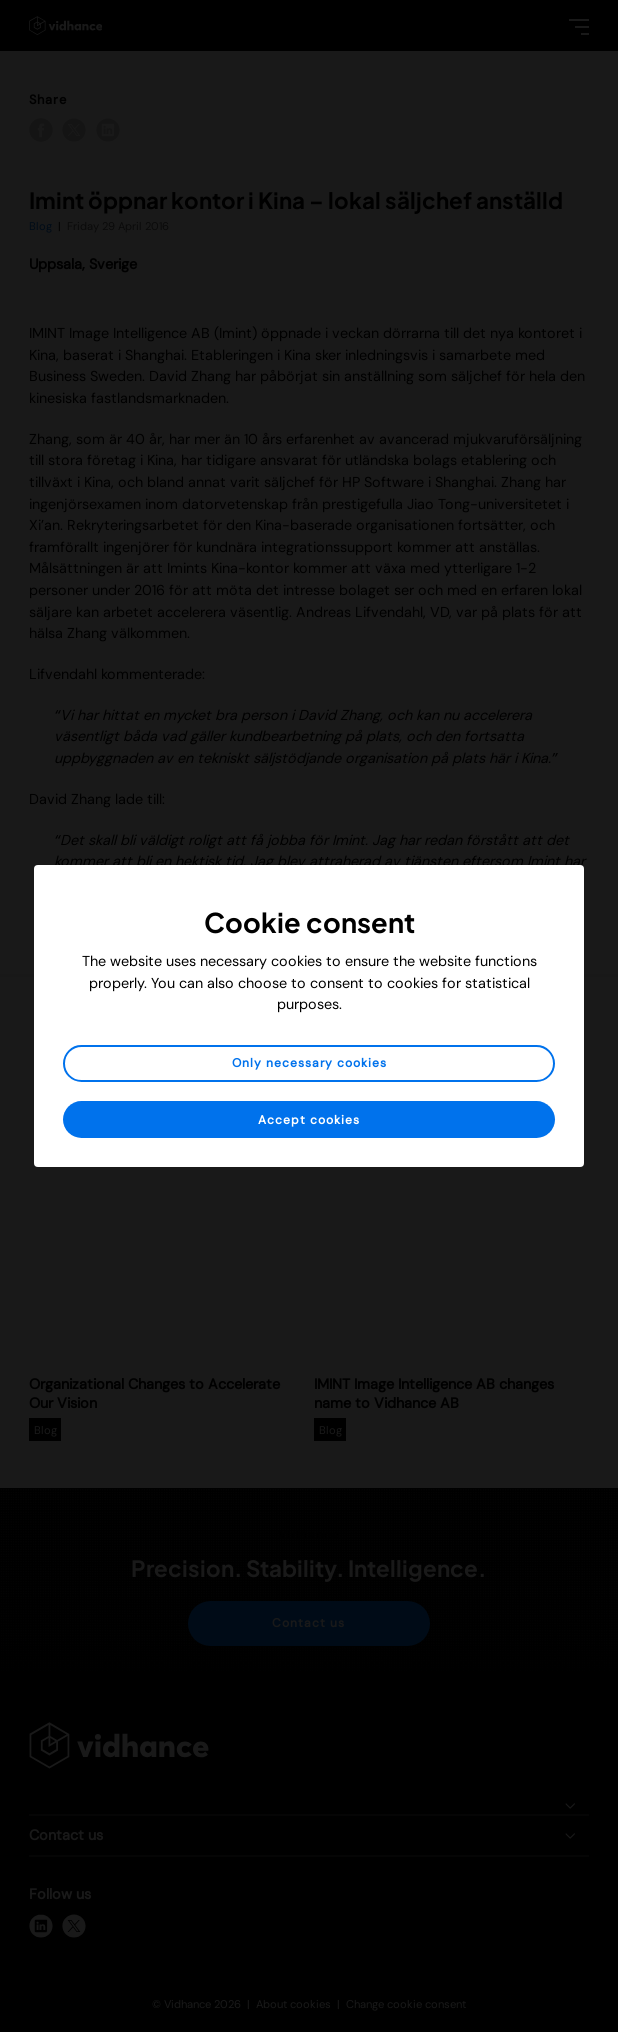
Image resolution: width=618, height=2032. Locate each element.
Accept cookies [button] (309, 1120)
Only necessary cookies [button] (309, 1063)
